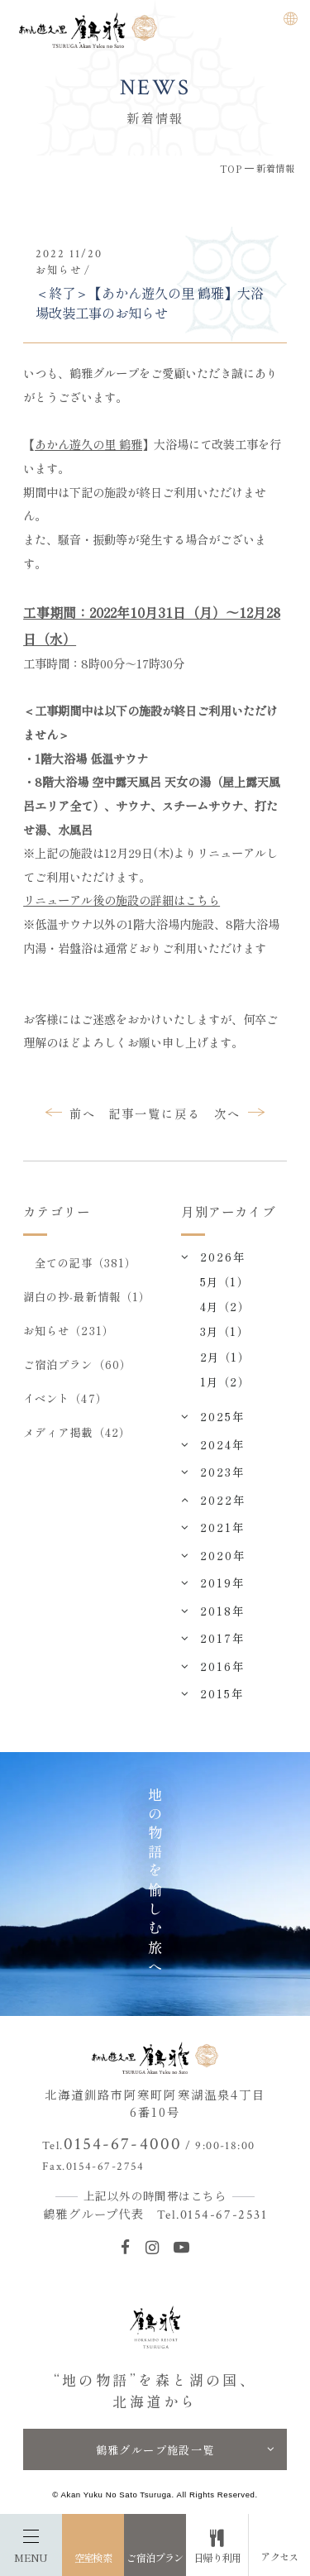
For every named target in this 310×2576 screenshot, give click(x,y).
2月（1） (224, 1356)
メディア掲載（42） (77, 1432)
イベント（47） (65, 1398)
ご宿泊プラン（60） (77, 1364)
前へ (82, 1113)
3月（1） (224, 1331)
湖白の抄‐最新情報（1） (86, 1296)
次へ (227, 1113)
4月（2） (224, 1306)
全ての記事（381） (86, 1262)
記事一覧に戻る (154, 1113)
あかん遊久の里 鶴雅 (88, 443)
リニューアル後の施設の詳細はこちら (121, 899)
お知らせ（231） (68, 1330)
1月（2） (224, 1381)
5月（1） (224, 1281)
